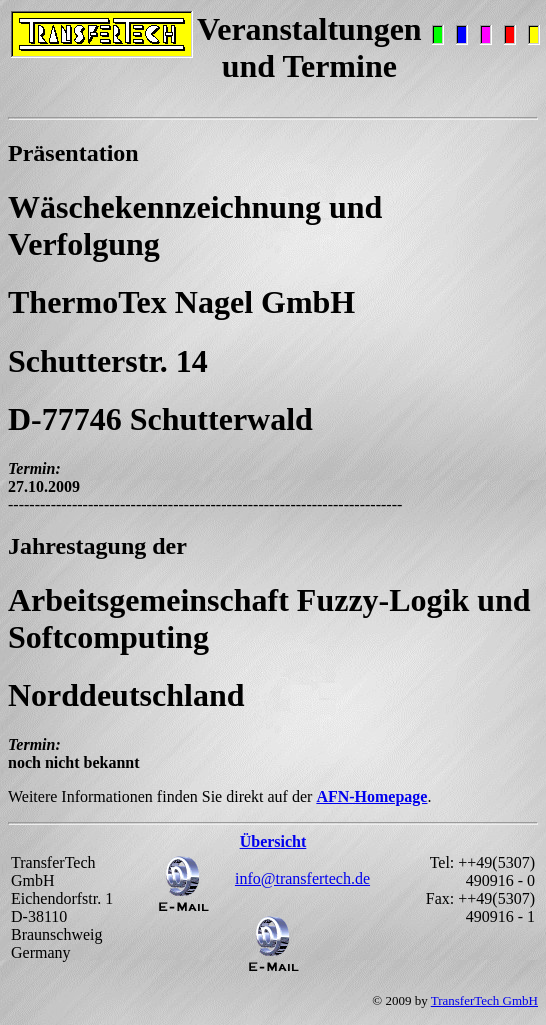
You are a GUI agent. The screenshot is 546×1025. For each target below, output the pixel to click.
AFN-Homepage (371, 796)
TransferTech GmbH (484, 1000)
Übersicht (273, 841)
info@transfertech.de (302, 878)
